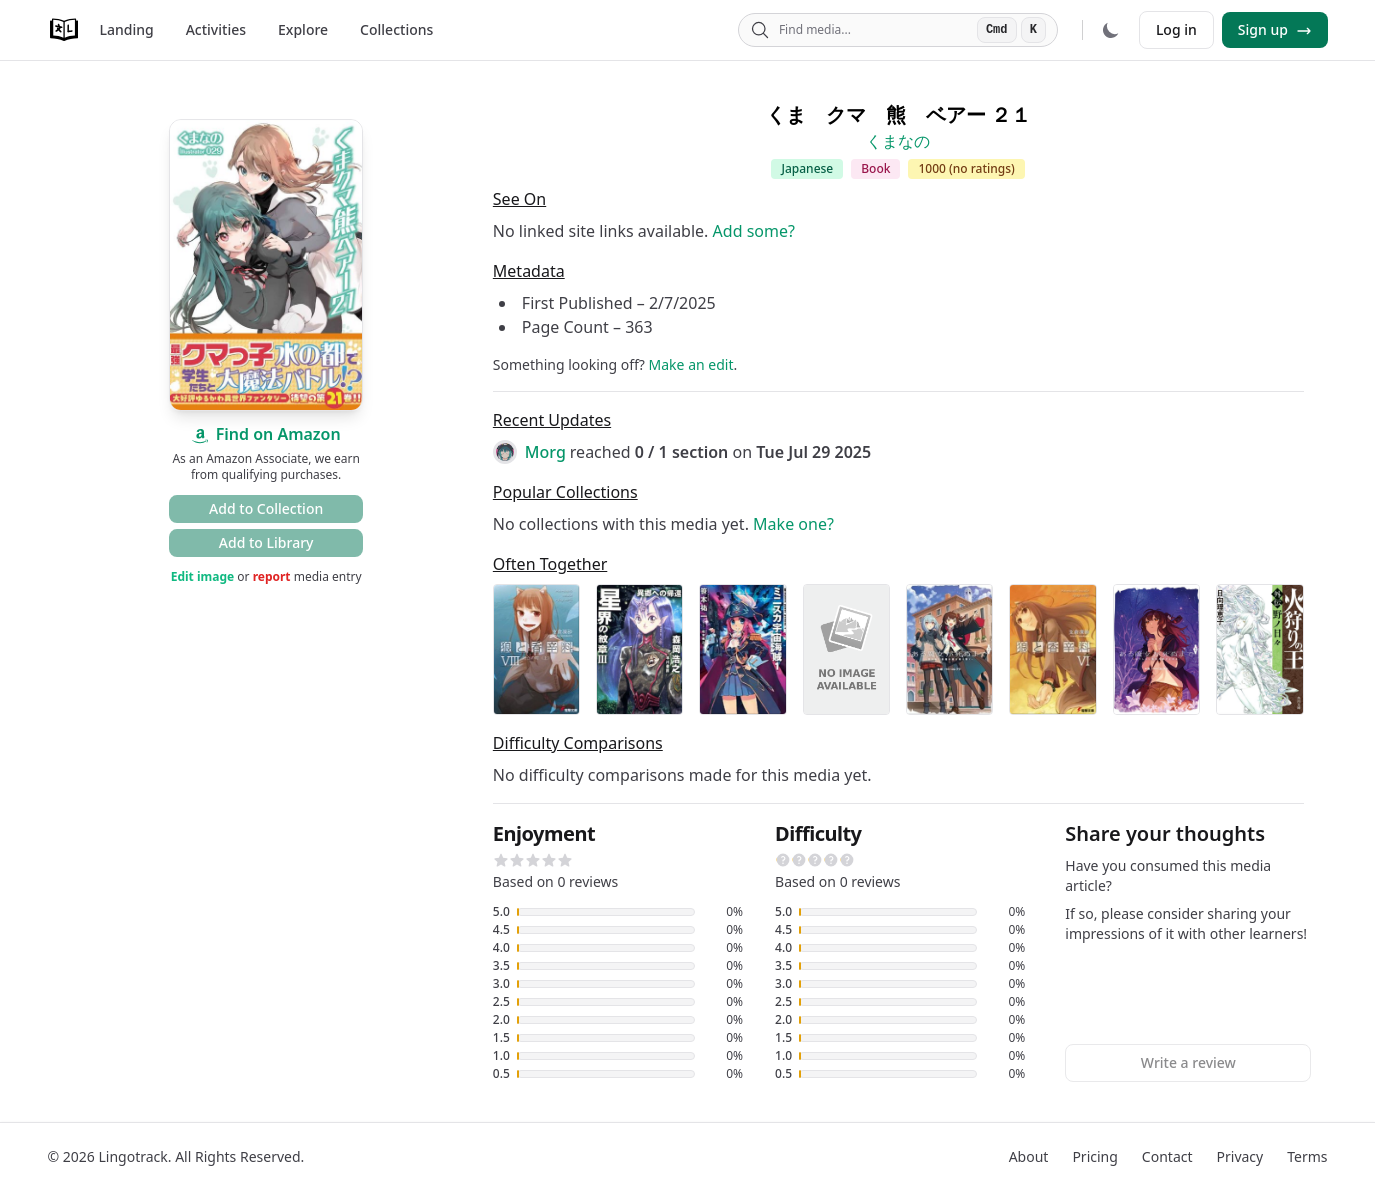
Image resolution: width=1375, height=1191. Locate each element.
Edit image (202, 577)
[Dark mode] (1111, 30)
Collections (396, 29)
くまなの (898, 141)
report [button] (272, 576)
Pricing (1094, 1156)
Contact (1167, 1156)
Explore (303, 29)
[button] (501, 860)
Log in (1176, 29)
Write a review (1188, 1062)
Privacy (1240, 1156)
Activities (216, 29)
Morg (545, 452)
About (1029, 1156)
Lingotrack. (134, 1156)
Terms (1307, 1156)
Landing (127, 29)
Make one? (793, 524)
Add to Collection (266, 508)
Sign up (1275, 29)
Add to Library (266, 542)
